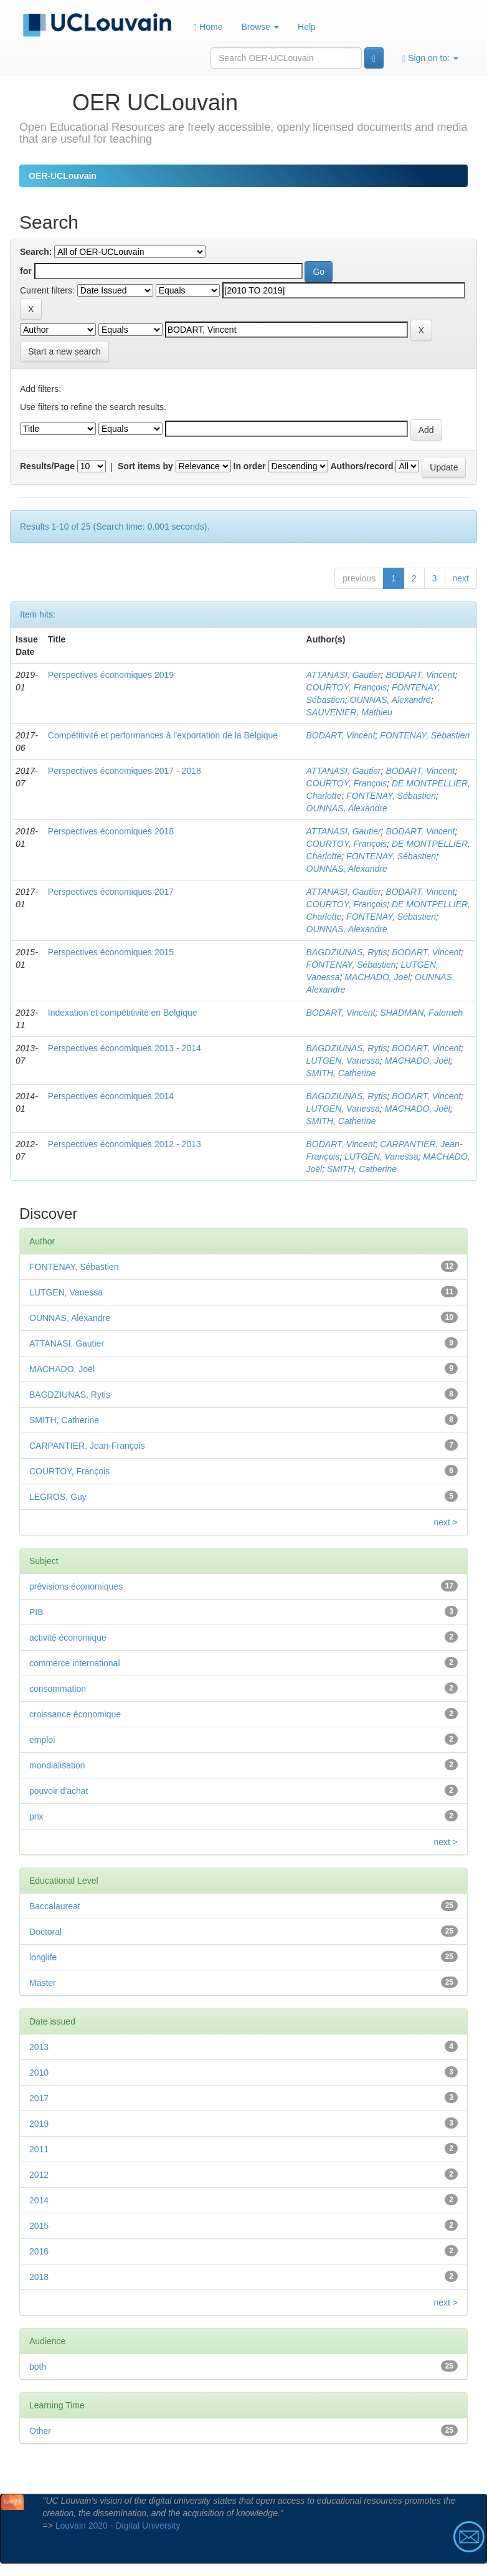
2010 (39, 2072)
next (461, 578)
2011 (39, 2149)
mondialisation (57, 1765)
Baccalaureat (54, 1906)
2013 (39, 2047)
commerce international (74, 1663)
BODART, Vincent (420, 675)
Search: (36, 252)
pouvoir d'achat (58, 1791)
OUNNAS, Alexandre (390, 700)
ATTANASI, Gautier (343, 675)
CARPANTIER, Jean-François (87, 1446)
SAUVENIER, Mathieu (349, 712)
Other (40, 2431)
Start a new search (64, 351)
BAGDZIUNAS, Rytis (346, 952)
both (37, 2367)
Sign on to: (430, 58)
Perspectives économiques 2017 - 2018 (124, 771)
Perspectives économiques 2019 (111, 675)
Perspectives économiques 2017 (111, 892)
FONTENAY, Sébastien (425, 735)
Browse (260, 27)
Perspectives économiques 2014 (111, 1096)
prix (36, 1816)
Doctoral (45, 1932)
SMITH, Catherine (341, 1073)
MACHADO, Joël (377, 977)
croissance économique (75, 1714)
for (26, 271)
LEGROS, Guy (58, 1497)
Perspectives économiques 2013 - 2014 (124, 1048)
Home (208, 27)
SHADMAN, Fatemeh (421, 1013)
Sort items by (145, 466)
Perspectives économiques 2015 (111, 952)
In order (250, 466)
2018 (39, 2277)
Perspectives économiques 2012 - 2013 (124, 1144)
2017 (39, 2098)
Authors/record (361, 466)
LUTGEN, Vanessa (343, 1061)
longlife (43, 1957)
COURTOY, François (346, 687)
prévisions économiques (76, 1586)
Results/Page (47, 466)
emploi (42, 1740)
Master (42, 1983)
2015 (39, 2226)
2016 (39, 2251)
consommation (57, 1689)
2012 (39, 2175)
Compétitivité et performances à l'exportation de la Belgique (163, 735)
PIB (36, 1612)
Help (307, 27)
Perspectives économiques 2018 (111, 831)
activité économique (67, 1638)
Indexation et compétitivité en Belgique (122, 1013)
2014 (39, 2200)
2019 (39, 2124)
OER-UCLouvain (63, 176)
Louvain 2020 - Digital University (118, 2526)
